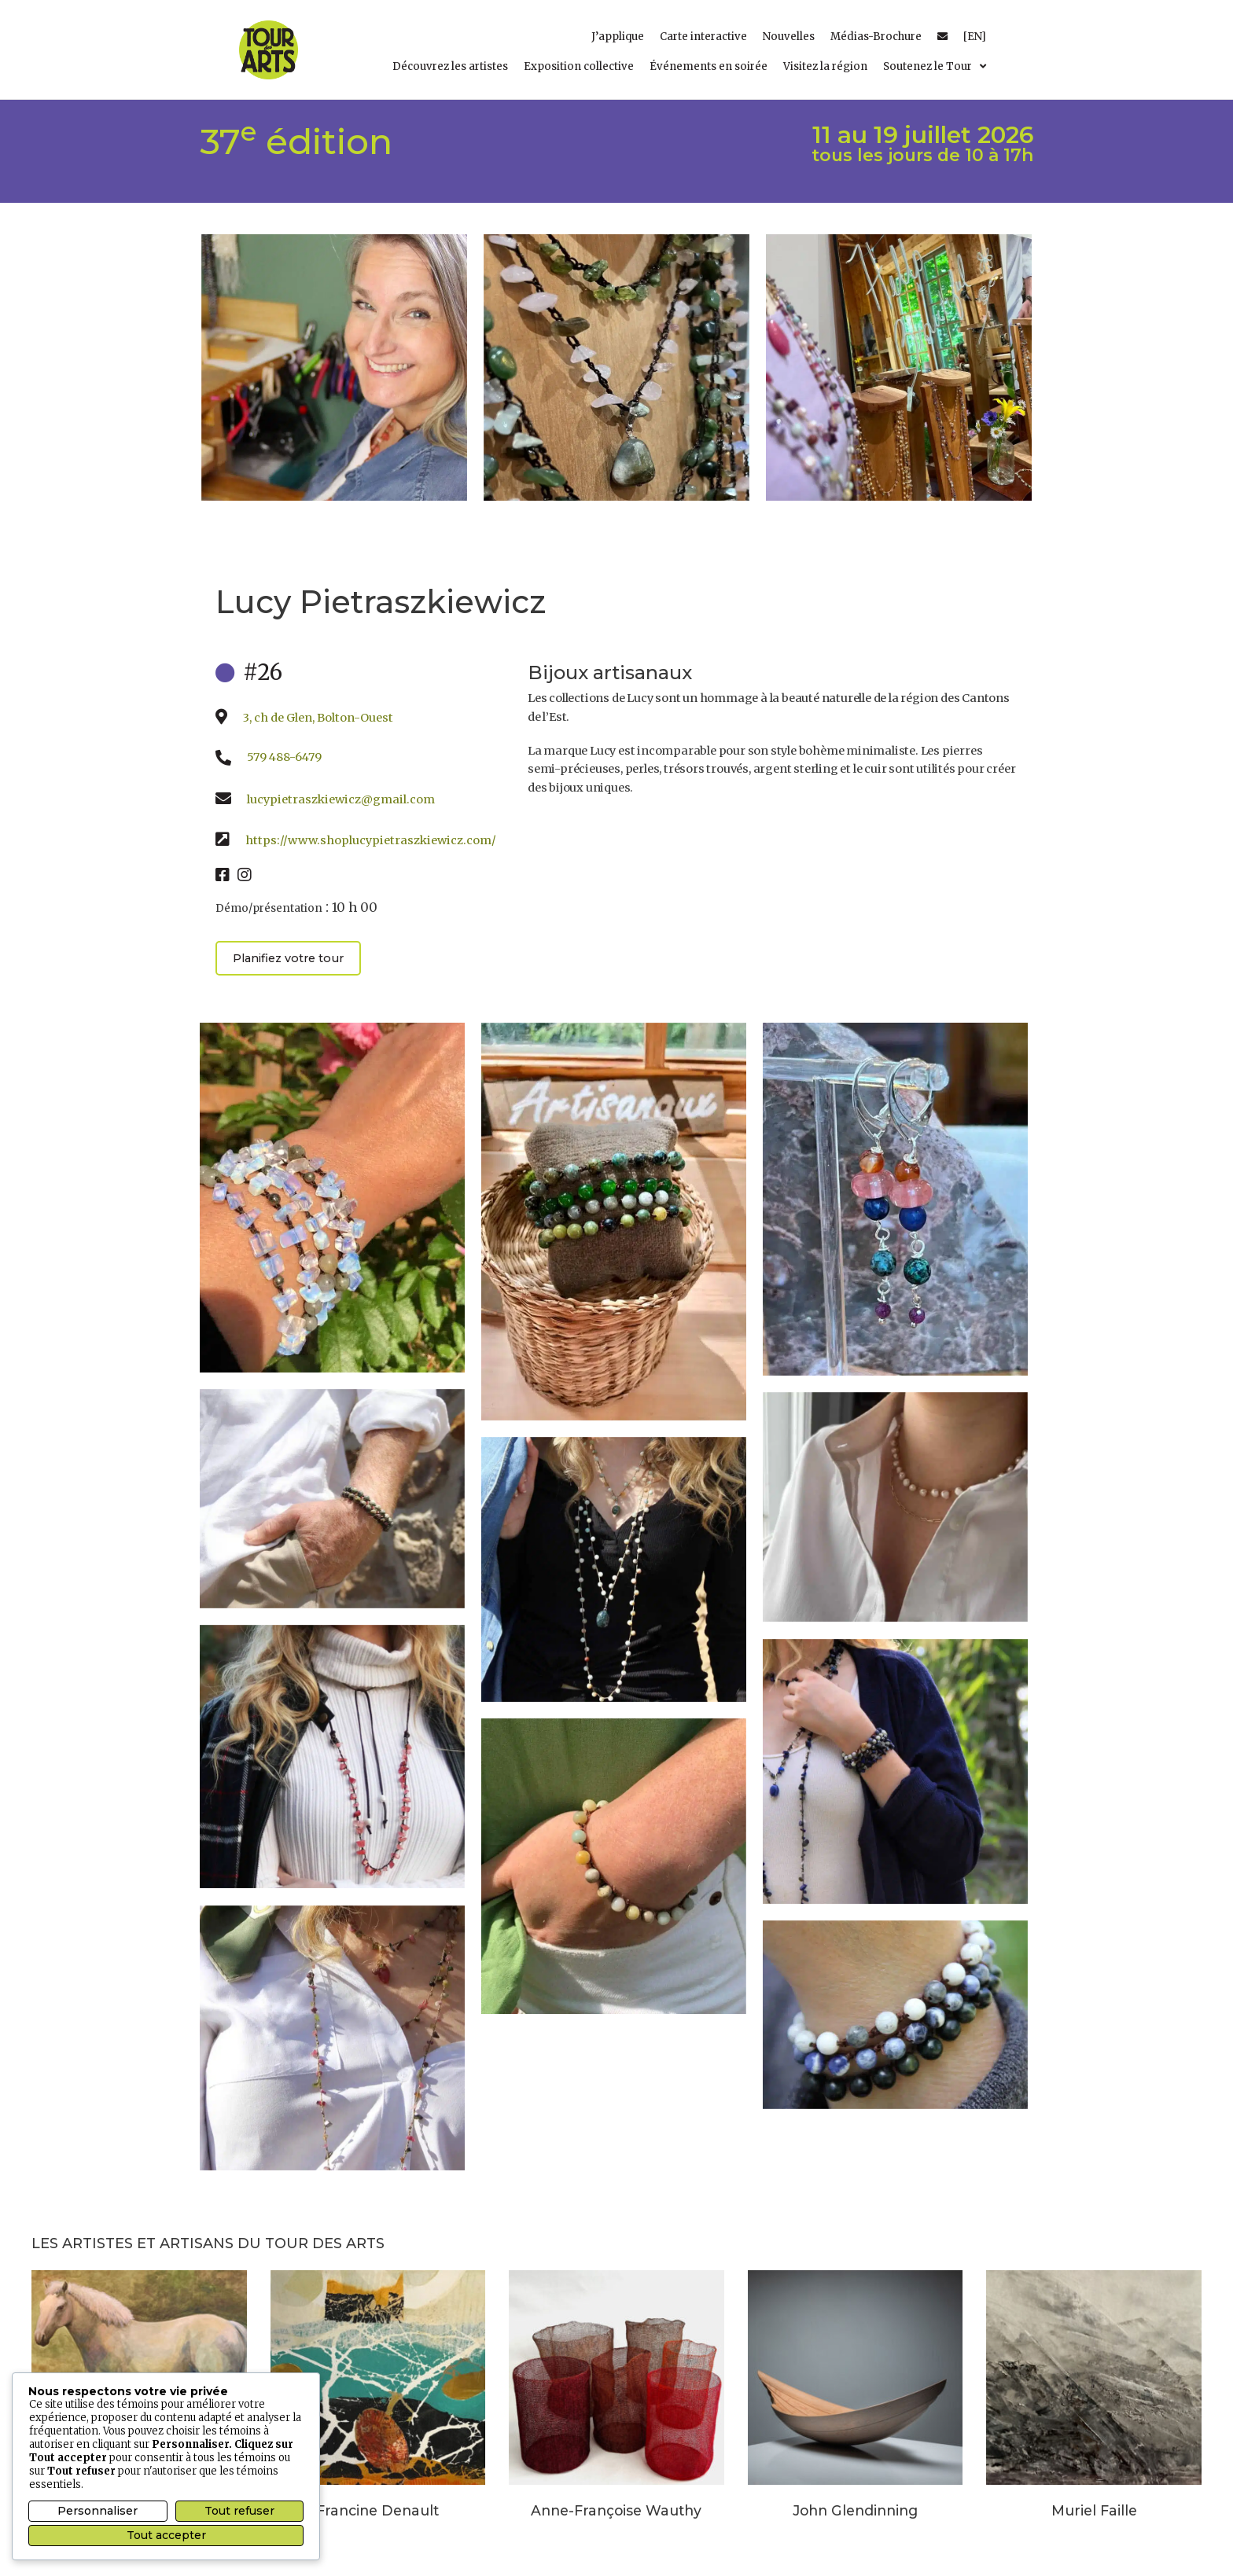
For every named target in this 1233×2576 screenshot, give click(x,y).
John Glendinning (855, 2510)
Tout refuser (239, 2511)
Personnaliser (97, 2511)
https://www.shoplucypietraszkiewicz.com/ (370, 840)
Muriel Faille (1094, 2510)
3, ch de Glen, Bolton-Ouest (318, 718)
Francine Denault (377, 2510)
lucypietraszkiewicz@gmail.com (341, 799)
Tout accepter (166, 2535)
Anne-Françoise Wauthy (616, 2510)
